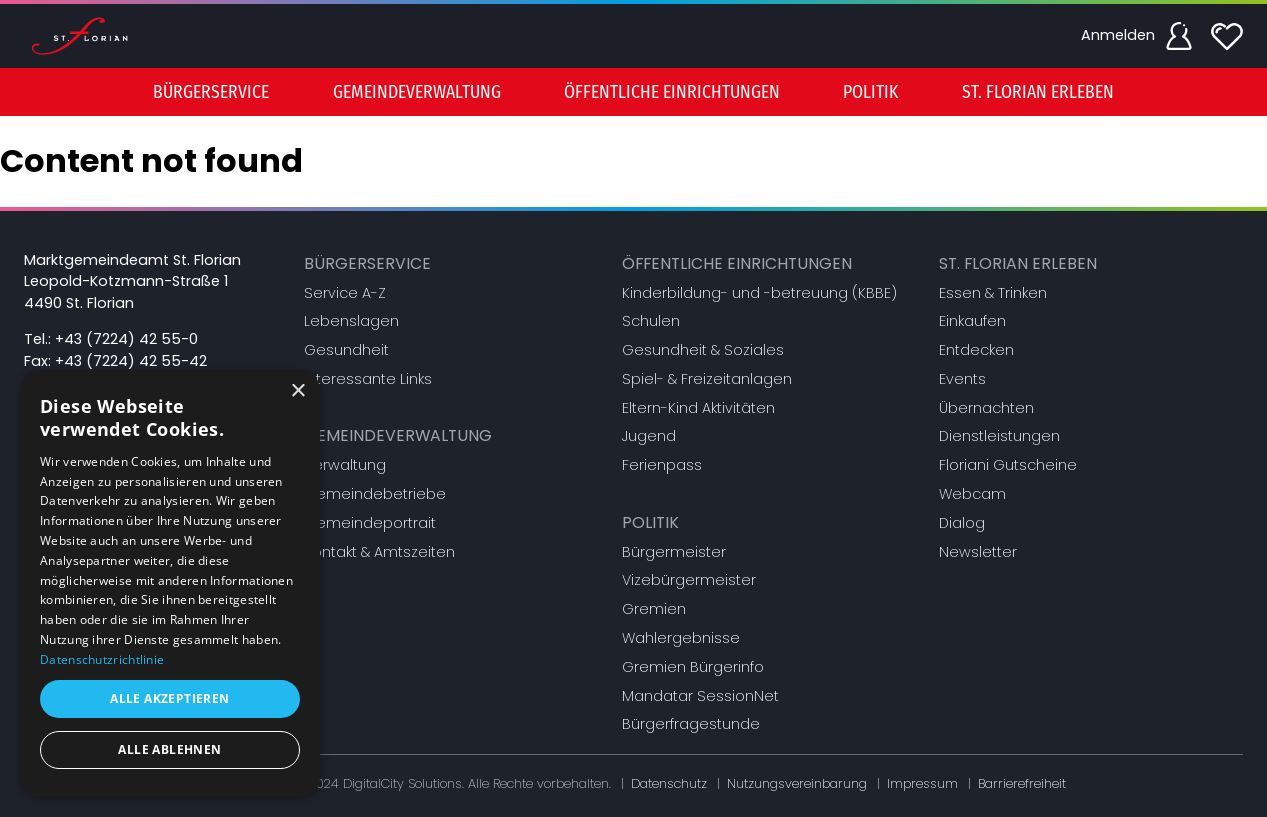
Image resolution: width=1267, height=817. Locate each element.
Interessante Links (368, 379)
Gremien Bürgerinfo (693, 667)
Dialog (962, 523)
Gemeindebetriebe (375, 494)
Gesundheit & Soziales (703, 350)
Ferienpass (662, 465)
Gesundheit (346, 350)
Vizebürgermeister (689, 580)
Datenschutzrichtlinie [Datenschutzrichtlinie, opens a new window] (102, 659)
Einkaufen (972, 321)
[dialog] (170, 583)
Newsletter (978, 552)
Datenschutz (669, 783)
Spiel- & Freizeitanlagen (707, 379)
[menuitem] (211, 92)
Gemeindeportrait (370, 523)
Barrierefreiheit (1022, 783)
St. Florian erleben (1018, 263)
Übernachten (986, 408)
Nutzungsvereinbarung (797, 783)
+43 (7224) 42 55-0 (126, 339)
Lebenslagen (351, 321)
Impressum (922, 783)
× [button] (297, 391)
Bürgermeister (674, 552)
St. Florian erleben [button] (1038, 92)
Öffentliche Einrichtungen (737, 263)
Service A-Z (345, 293)
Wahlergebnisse (681, 638)
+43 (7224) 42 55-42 (131, 361)
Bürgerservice (367, 263)
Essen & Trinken (993, 293)
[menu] (634, 92)
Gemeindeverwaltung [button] (417, 92)
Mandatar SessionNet (700, 696)
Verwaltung (345, 465)
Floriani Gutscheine (1008, 465)
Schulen (651, 321)
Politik (650, 522)
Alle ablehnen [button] (169, 749)
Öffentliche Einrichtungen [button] (672, 92)
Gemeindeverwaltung (398, 435)
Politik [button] (870, 92)
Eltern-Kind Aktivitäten (698, 408)
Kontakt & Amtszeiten (379, 552)
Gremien (654, 609)
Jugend (649, 436)
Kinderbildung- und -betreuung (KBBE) (759, 293)
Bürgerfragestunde (691, 724)
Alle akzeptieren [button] (169, 698)
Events (962, 379)
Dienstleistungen (999, 436)
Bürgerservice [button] (211, 92)
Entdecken (976, 350)
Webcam (972, 494)
